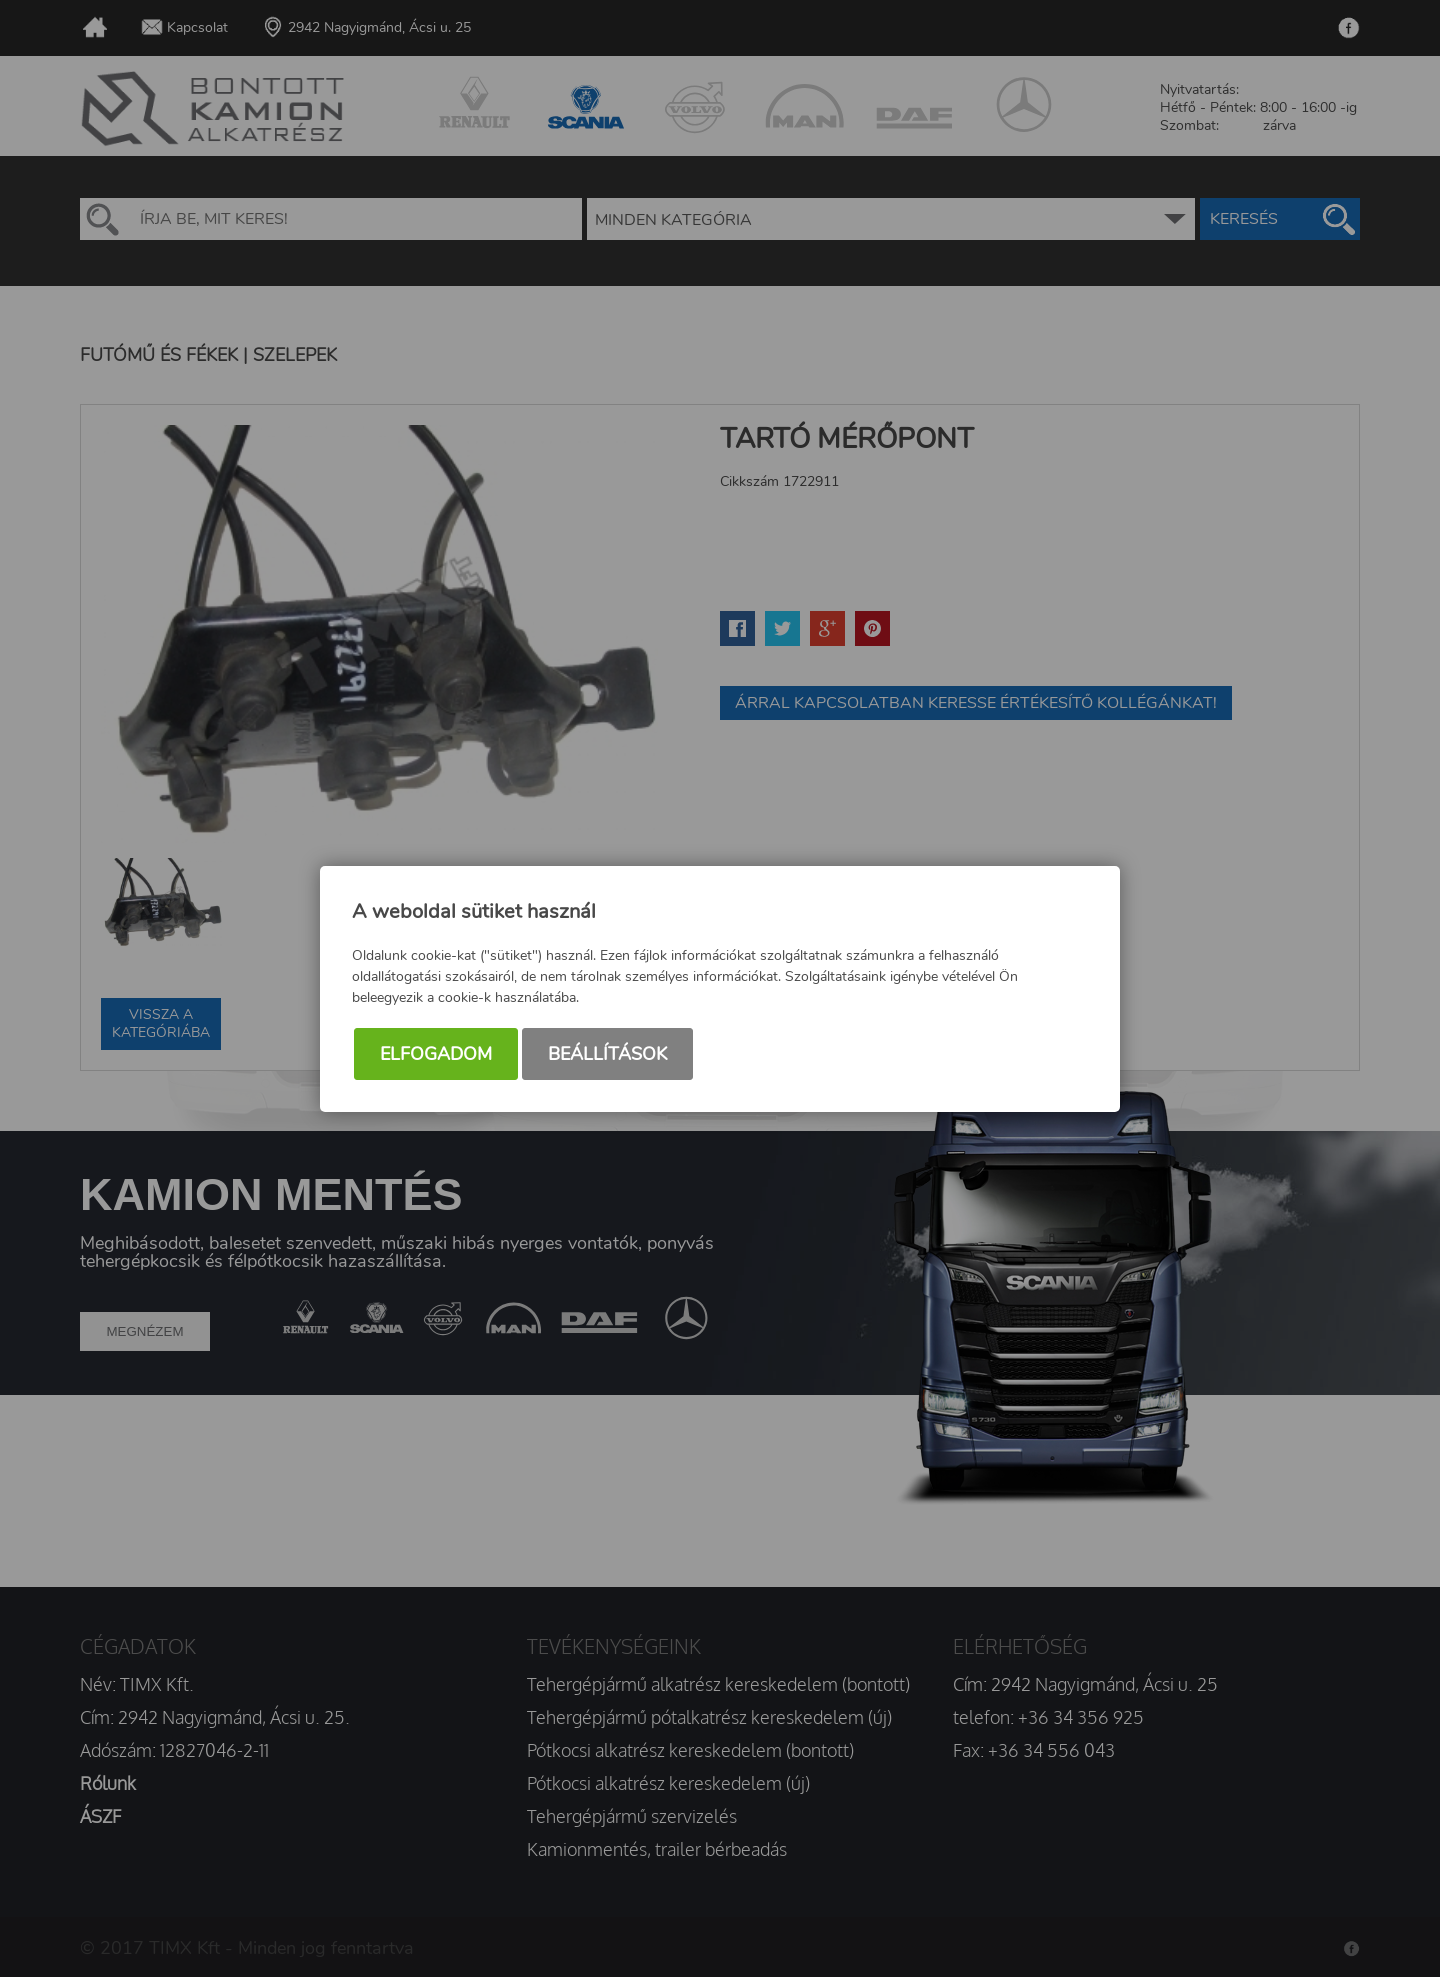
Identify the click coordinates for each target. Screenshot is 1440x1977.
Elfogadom (436, 1054)
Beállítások (607, 1054)
